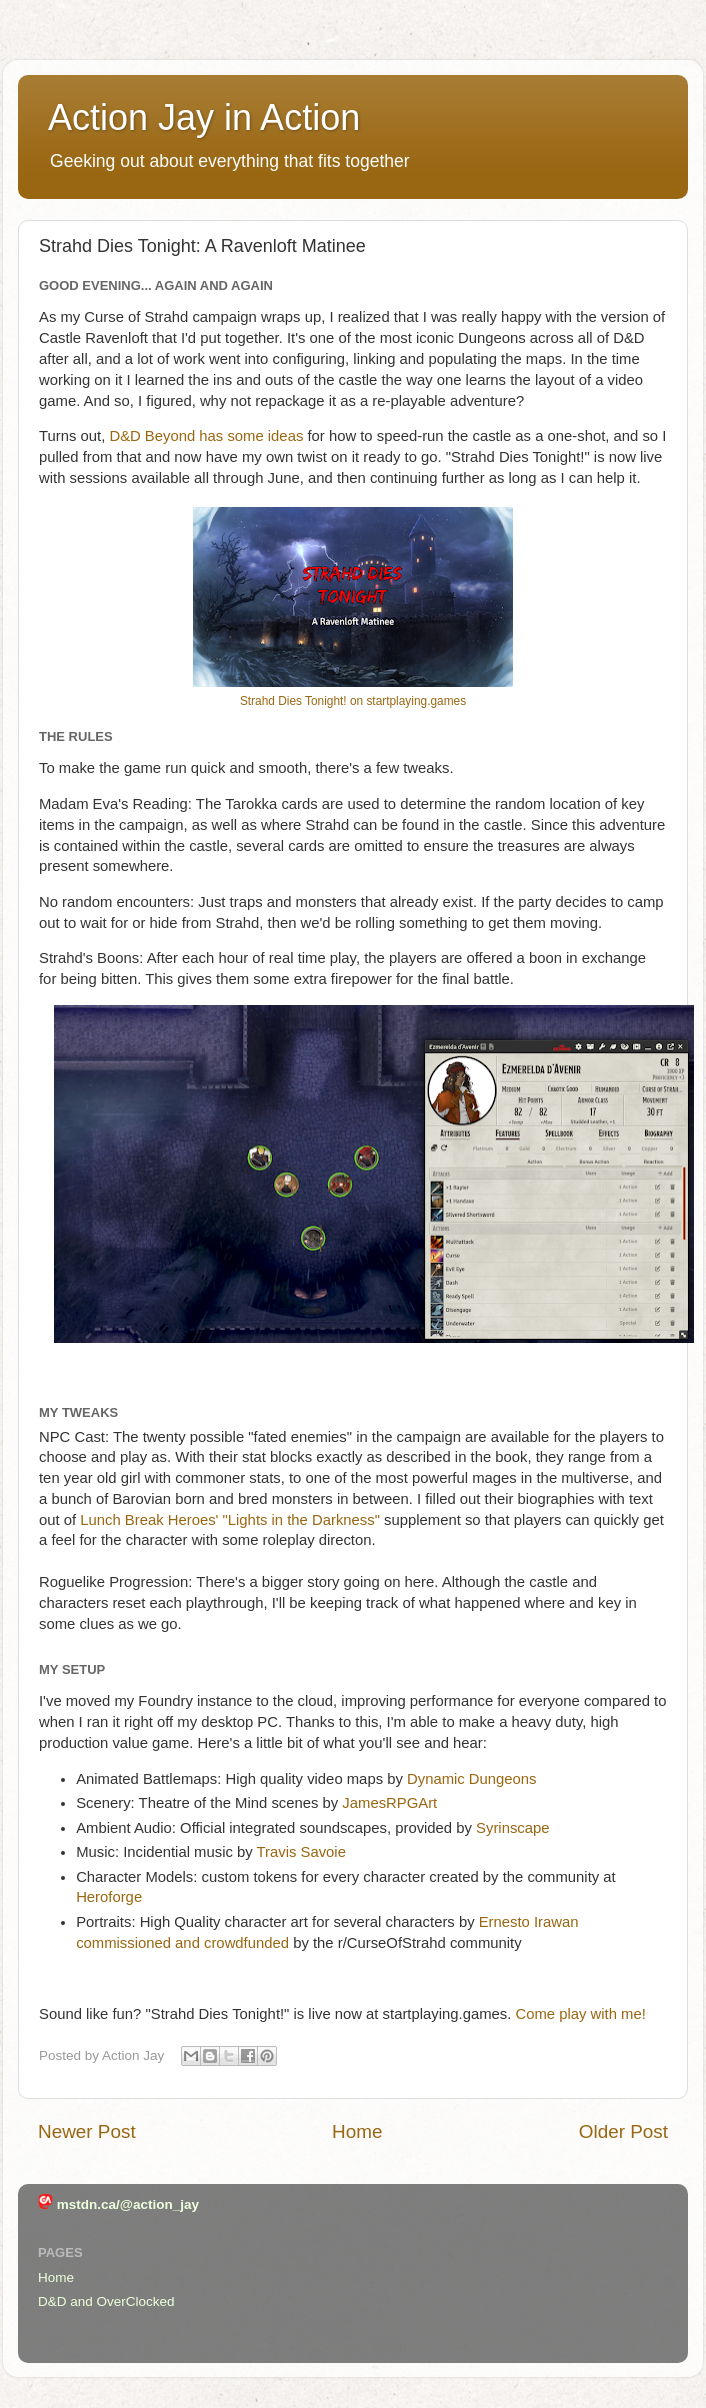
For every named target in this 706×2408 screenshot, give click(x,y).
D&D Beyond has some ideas (206, 436)
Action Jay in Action (204, 117)
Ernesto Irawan (529, 1922)
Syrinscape (512, 1828)
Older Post (623, 2131)
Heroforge (109, 1897)
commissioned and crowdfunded (182, 1943)
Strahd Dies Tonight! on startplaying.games (353, 701)
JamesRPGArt (389, 1803)
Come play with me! (580, 2014)
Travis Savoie (301, 1852)
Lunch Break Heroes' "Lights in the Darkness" (232, 1520)
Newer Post (87, 2131)
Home (357, 2131)
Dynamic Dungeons (472, 1779)
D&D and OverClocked (106, 2301)
